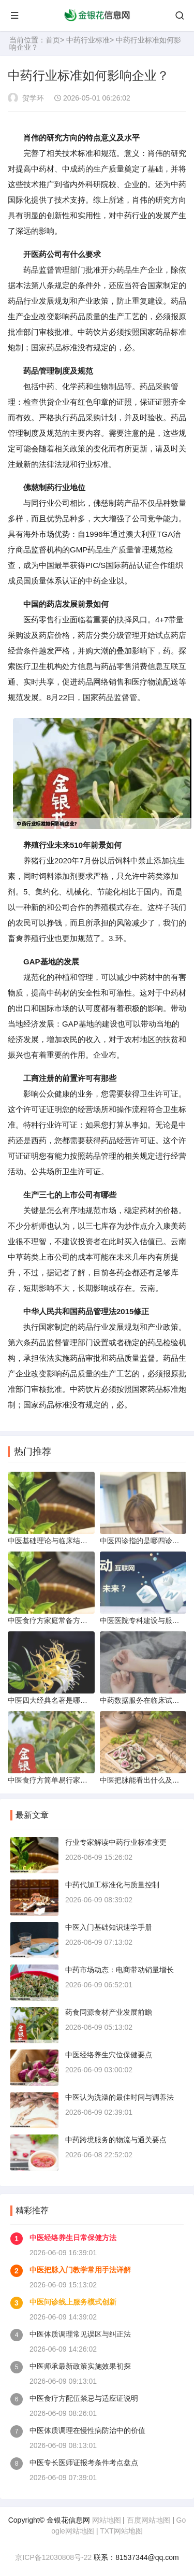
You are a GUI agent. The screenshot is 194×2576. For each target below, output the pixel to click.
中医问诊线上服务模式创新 (72, 2302)
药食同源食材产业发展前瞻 (108, 2012)
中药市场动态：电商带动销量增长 (119, 1970)
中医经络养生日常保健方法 (72, 2237)
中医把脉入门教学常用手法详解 (80, 2270)
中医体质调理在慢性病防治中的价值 (87, 2430)
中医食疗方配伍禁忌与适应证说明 (83, 2398)
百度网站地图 (148, 2520)
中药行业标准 (88, 40)
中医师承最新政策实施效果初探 (80, 2366)
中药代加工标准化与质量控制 (112, 1885)
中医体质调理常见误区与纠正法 (80, 2334)
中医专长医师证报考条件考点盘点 (83, 2462)
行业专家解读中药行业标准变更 (116, 1842)
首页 (53, 40)
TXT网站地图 (121, 2531)
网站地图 (106, 2520)
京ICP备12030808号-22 (53, 2557)
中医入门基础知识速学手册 (108, 1927)
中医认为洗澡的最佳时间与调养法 (119, 2097)
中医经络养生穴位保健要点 (108, 2055)
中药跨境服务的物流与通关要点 (116, 2140)
